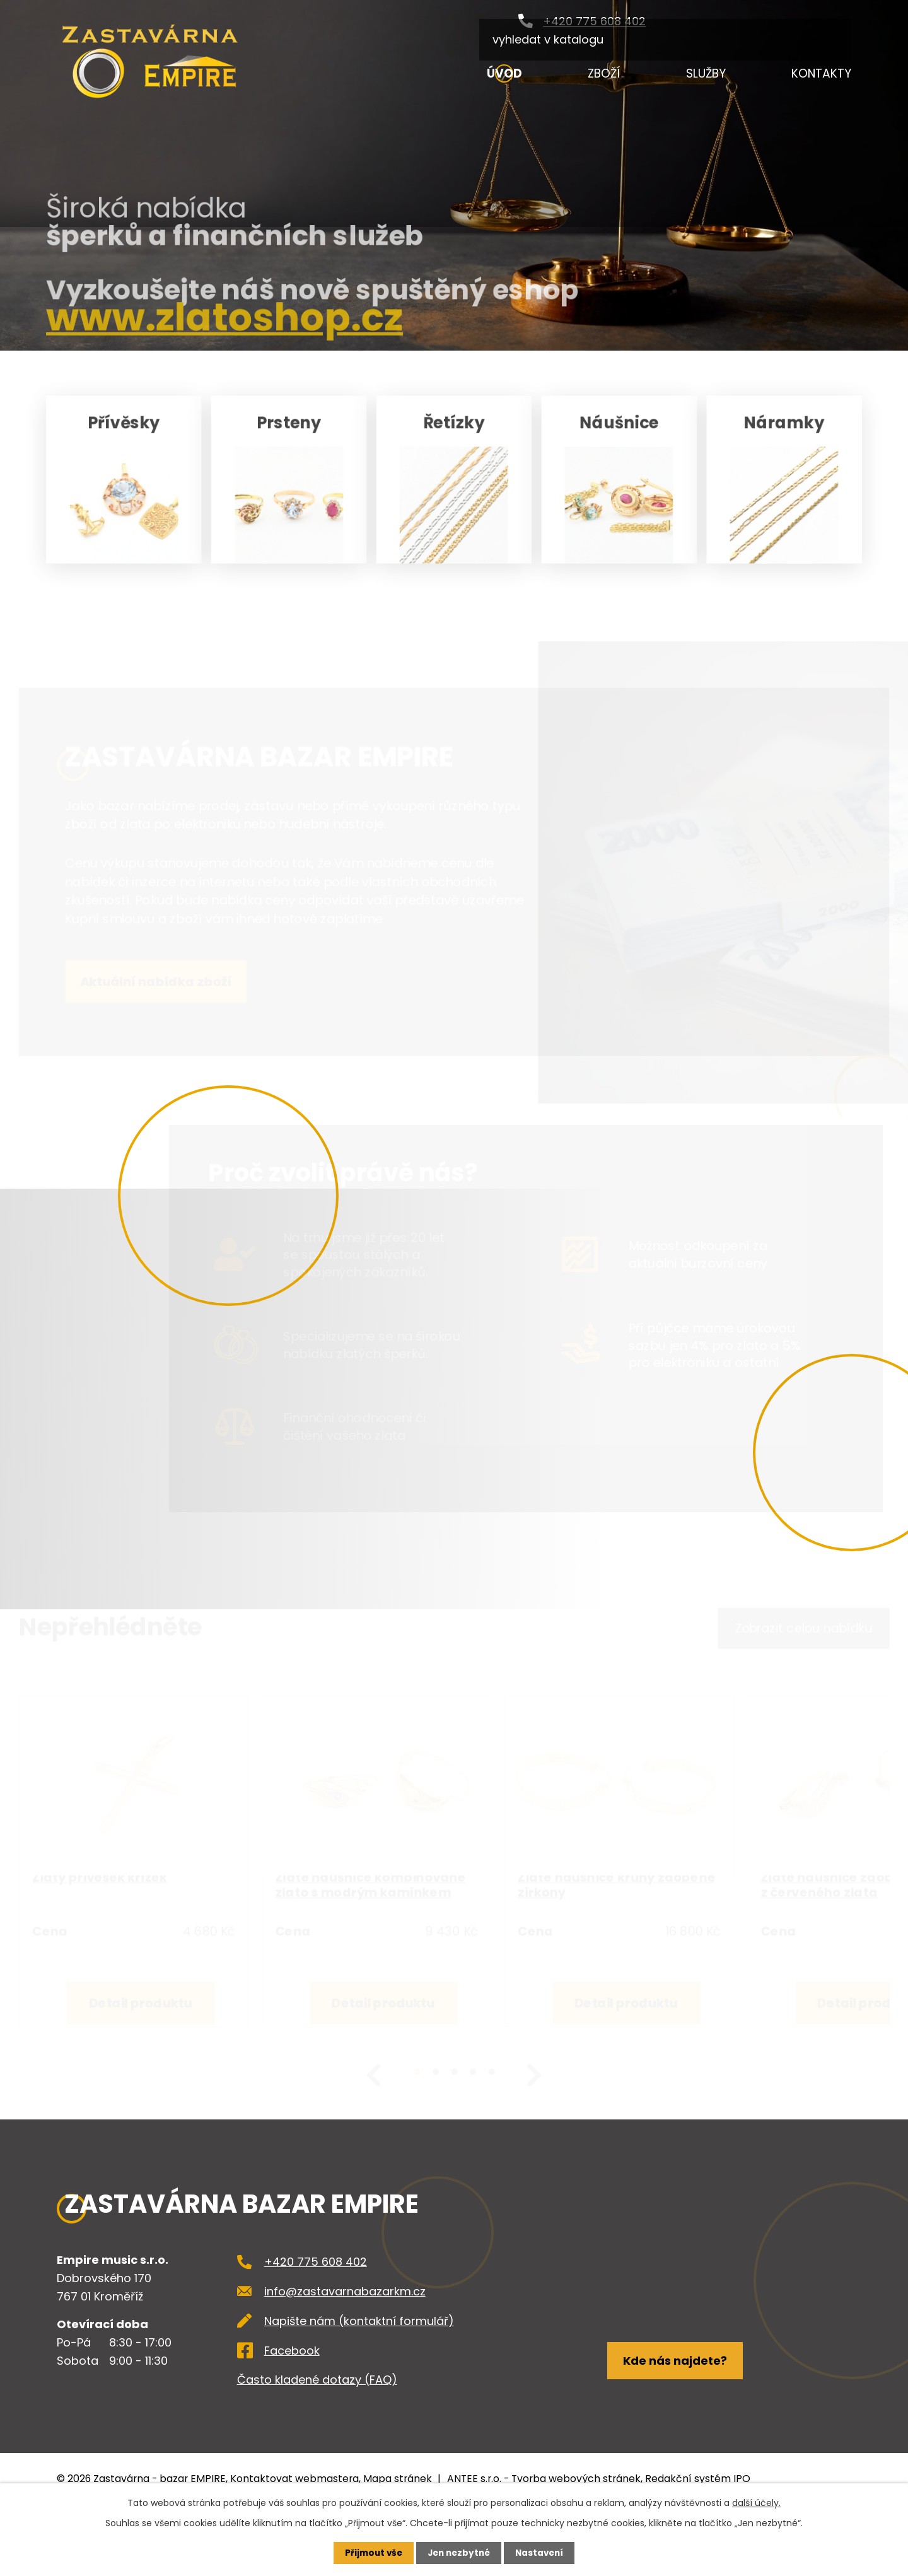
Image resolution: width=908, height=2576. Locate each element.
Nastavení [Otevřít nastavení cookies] (542, 2552)
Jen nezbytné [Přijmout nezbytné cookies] (459, 2552)
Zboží (604, 73)
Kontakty (821, 73)
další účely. (756, 2502)
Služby (706, 73)
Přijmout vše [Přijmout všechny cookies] (370, 2552)
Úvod (504, 73)
